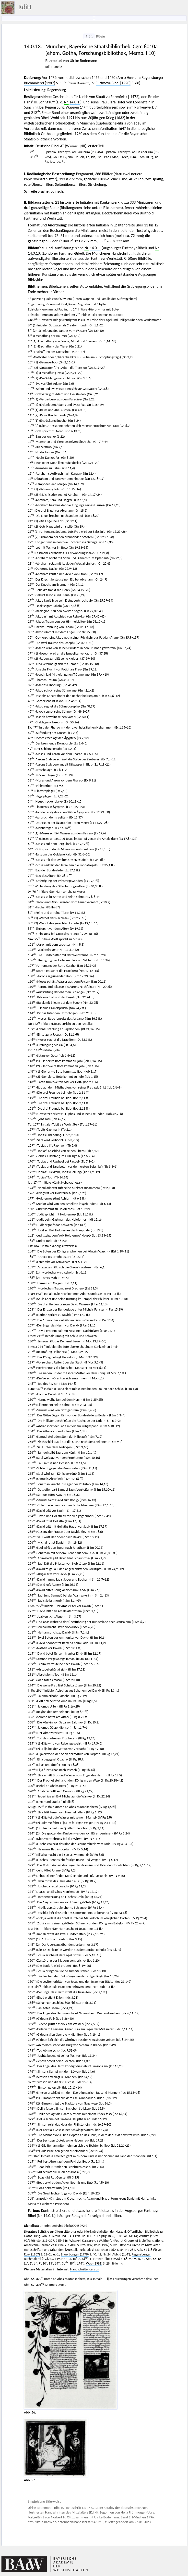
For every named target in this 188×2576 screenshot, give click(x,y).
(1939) (101, 2245)
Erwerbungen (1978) (75, 2254)
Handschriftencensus (84, 2269)
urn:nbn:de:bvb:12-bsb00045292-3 (63, 2226)
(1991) (94, 2263)
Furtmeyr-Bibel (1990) (105, 2259)
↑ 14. (89, 36)
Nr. (66, 102)
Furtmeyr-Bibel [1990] (113, 83)
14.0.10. (34, 253)
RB (94, 152)
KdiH (24, 7)
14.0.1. (75, 102)
